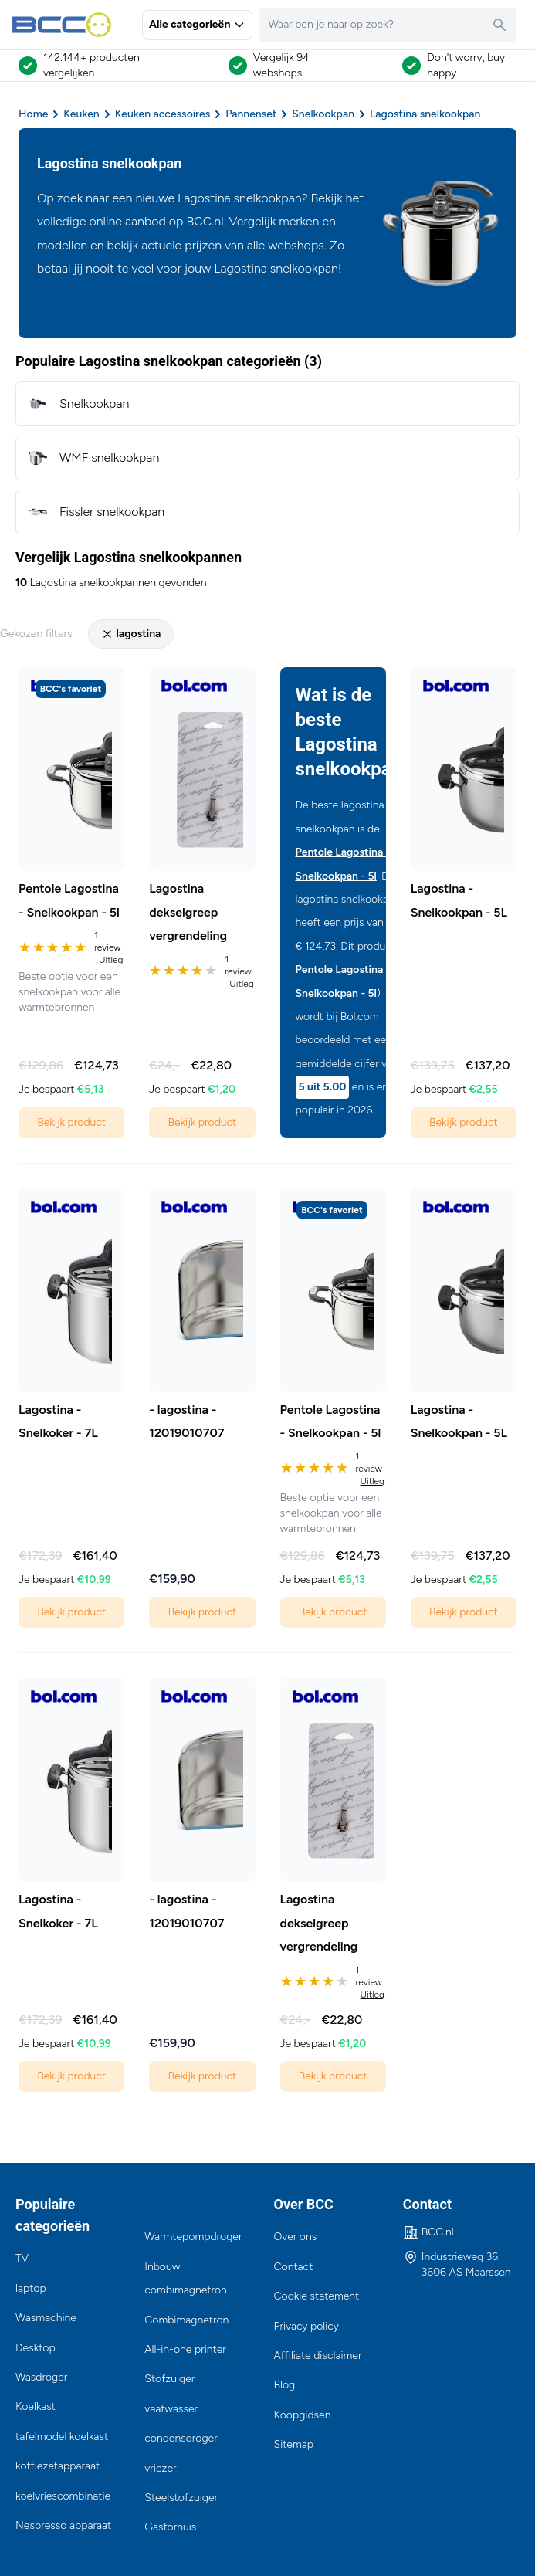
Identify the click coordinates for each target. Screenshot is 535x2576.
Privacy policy (306, 2326)
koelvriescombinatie (62, 2496)
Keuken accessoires (162, 113)
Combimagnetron (186, 2320)
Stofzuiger (169, 2378)
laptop (30, 2288)
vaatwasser (171, 2408)
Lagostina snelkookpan (425, 113)
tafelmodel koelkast (61, 2436)
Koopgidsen (302, 2415)
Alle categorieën (197, 24)
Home (33, 113)
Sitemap (294, 2444)
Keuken (81, 113)
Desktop (35, 2347)
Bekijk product (71, 1122)
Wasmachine (45, 2317)
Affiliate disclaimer (318, 2355)
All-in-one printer (185, 2349)
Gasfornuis (170, 2527)
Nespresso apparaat (63, 2525)
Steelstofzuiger (181, 2497)
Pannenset (250, 113)
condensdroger (180, 2438)
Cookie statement (317, 2296)
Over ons (295, 2236)
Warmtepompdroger (193, 2236)
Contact (293, 2266)
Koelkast (35, 2406)
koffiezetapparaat (57, 2466)
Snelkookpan (323, 113)
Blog (285, 2384)
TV (22, 2258)
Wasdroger (41, 2377)
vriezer (160, 2468)
